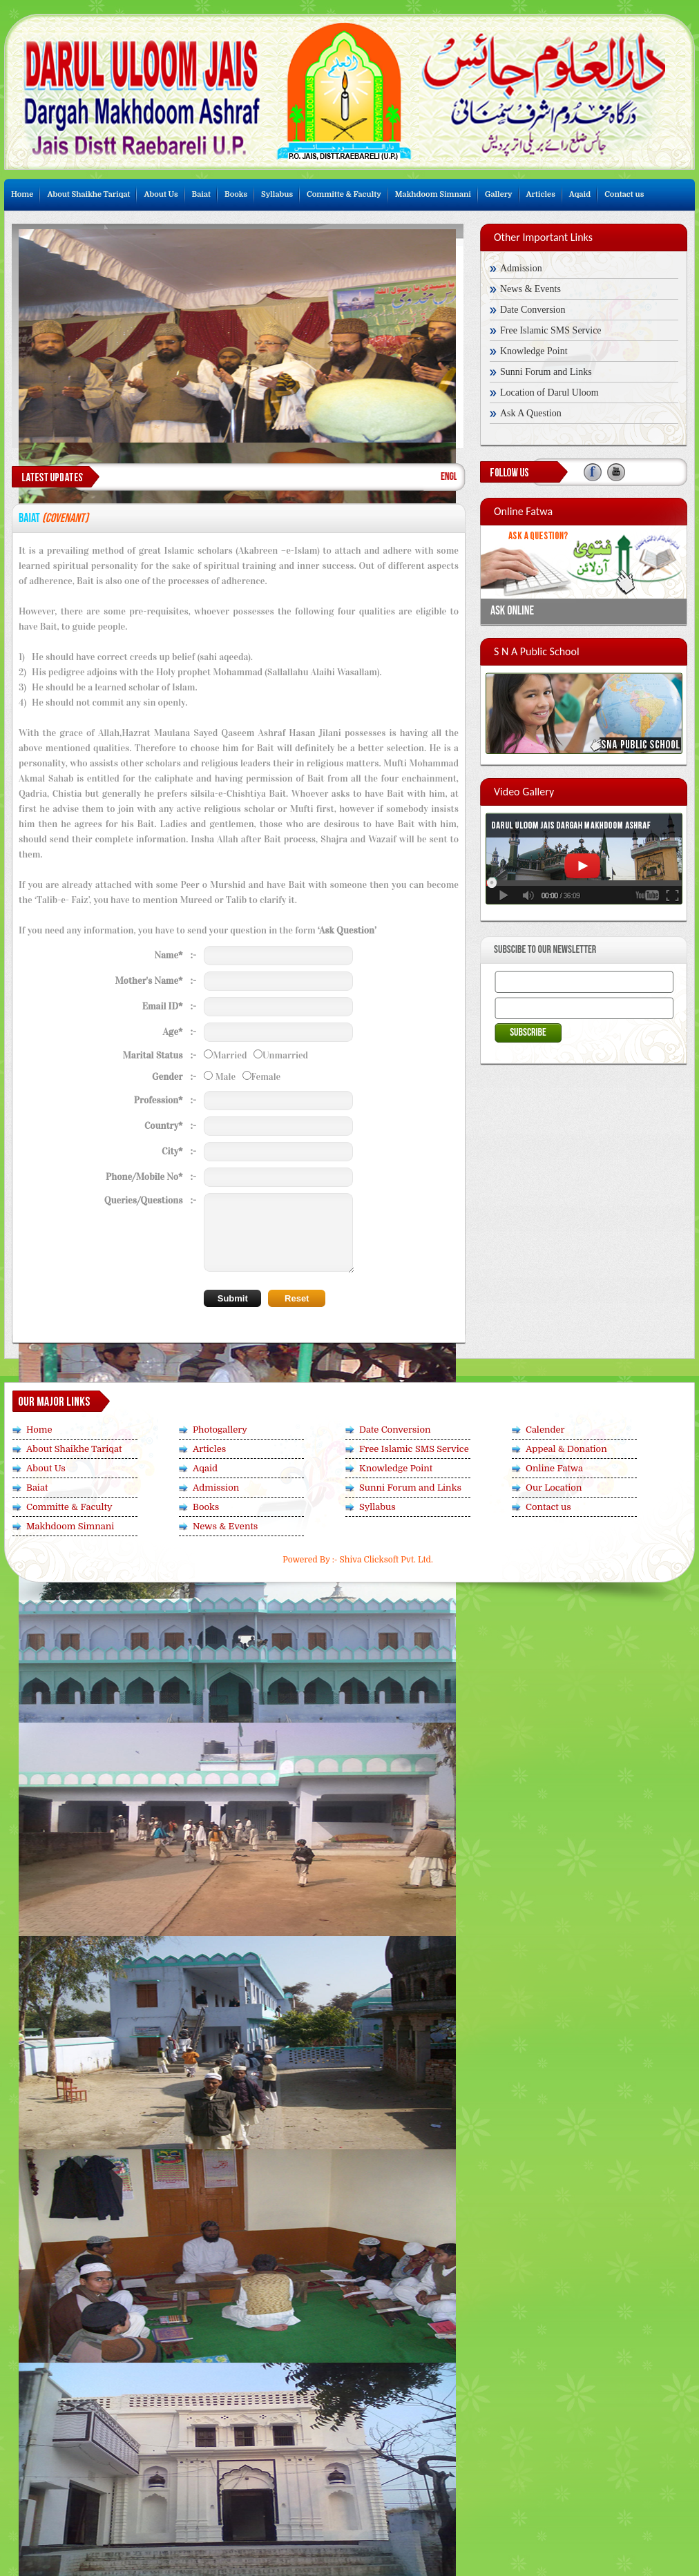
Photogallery (220, 1429)
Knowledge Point (534, 351)
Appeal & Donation (566, 1449)
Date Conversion (532, 309)
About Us (161, 194)
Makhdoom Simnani (433, 194)
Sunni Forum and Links (546, 372)
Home (22, 194)
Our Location (554, 1487)
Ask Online (512, 610)
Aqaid (580, 194)
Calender (545, 1429)
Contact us (624, 194)
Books (235, 194)
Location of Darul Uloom (549, 392)
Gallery (499, 194)
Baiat (201, 194)
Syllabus (277, 194)
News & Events (530, 289)
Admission (521, 268)
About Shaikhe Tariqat (88, 194)
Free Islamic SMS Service (551, 330)
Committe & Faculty (344, 194)
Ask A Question (531, 413)
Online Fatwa (554, 1468)
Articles (540, 194)
